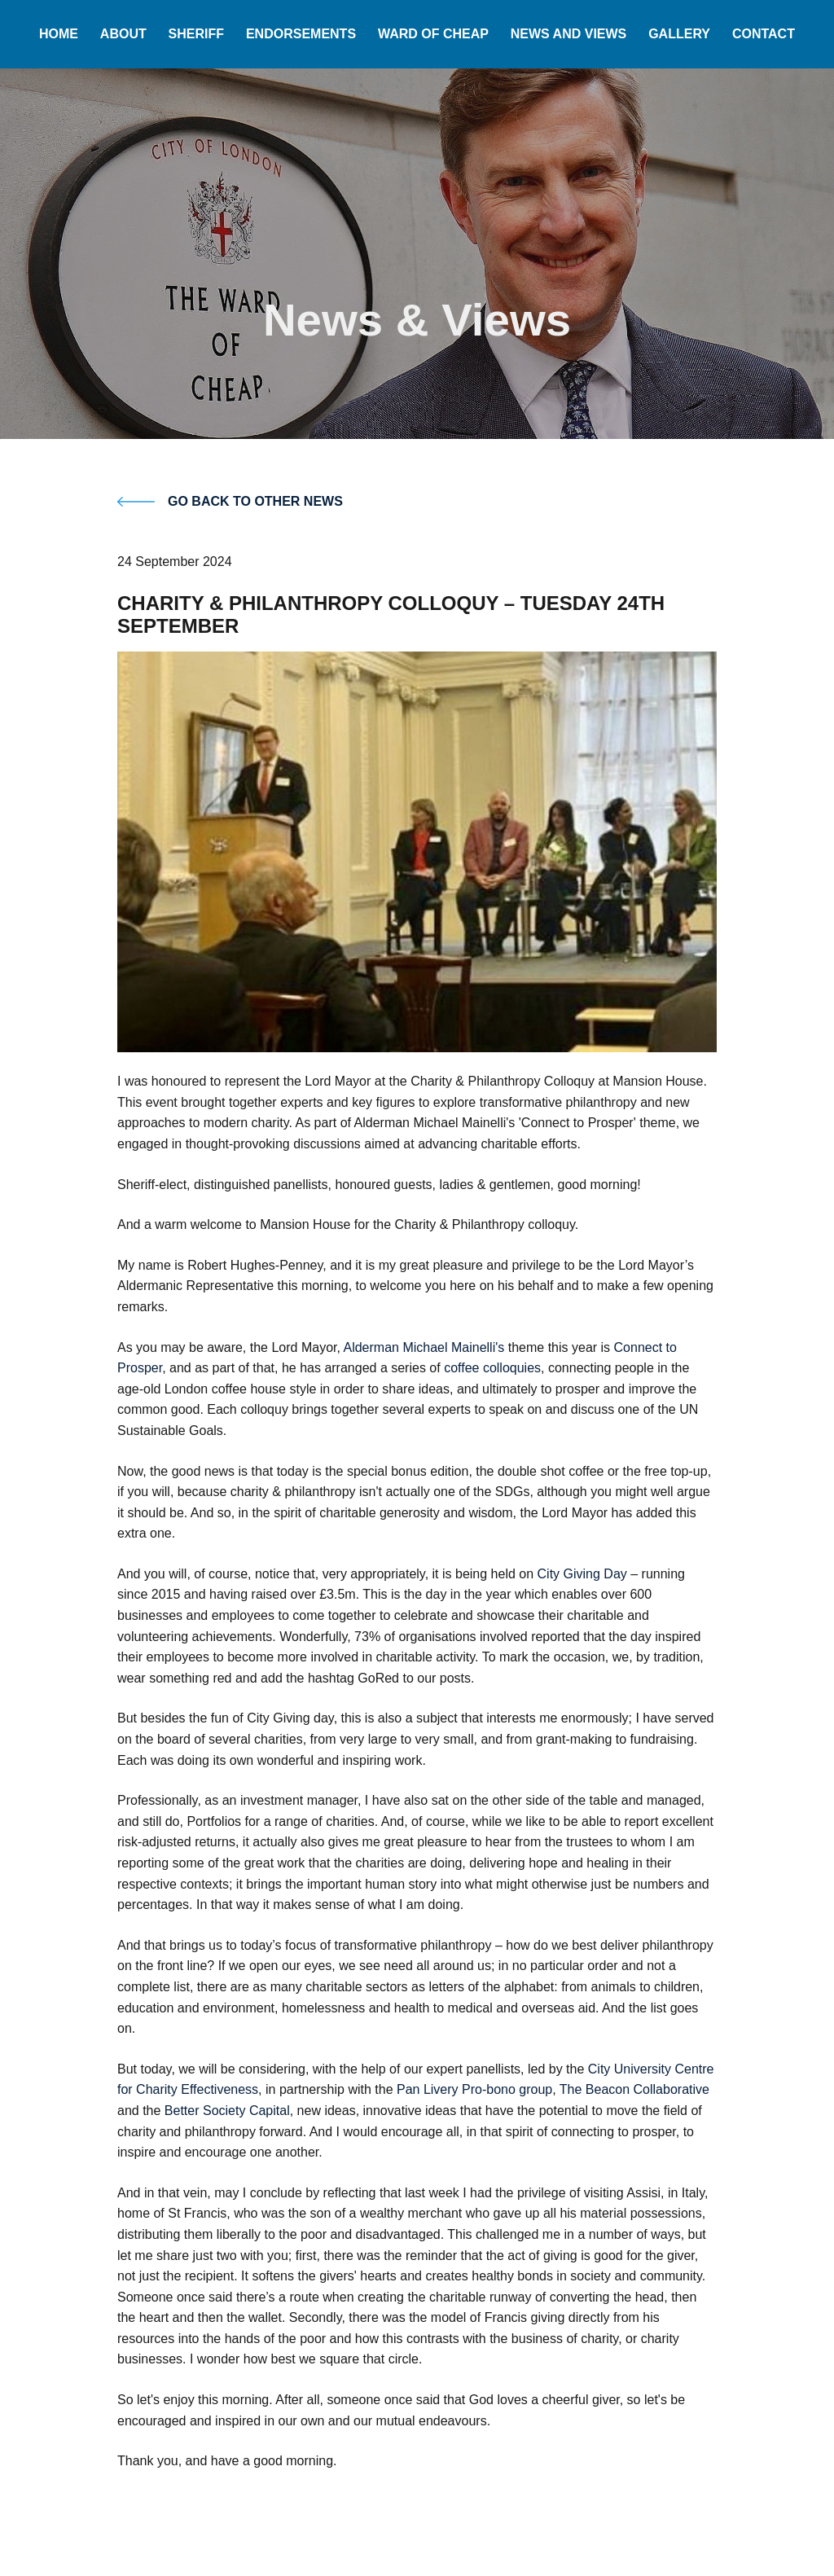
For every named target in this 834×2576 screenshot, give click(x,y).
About (123, 34)
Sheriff (196, 34)
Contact (763, 34)
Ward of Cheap (433, 34)
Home (58, 34)
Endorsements (301, 34)
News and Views (569, 34)
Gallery (679, 34)
